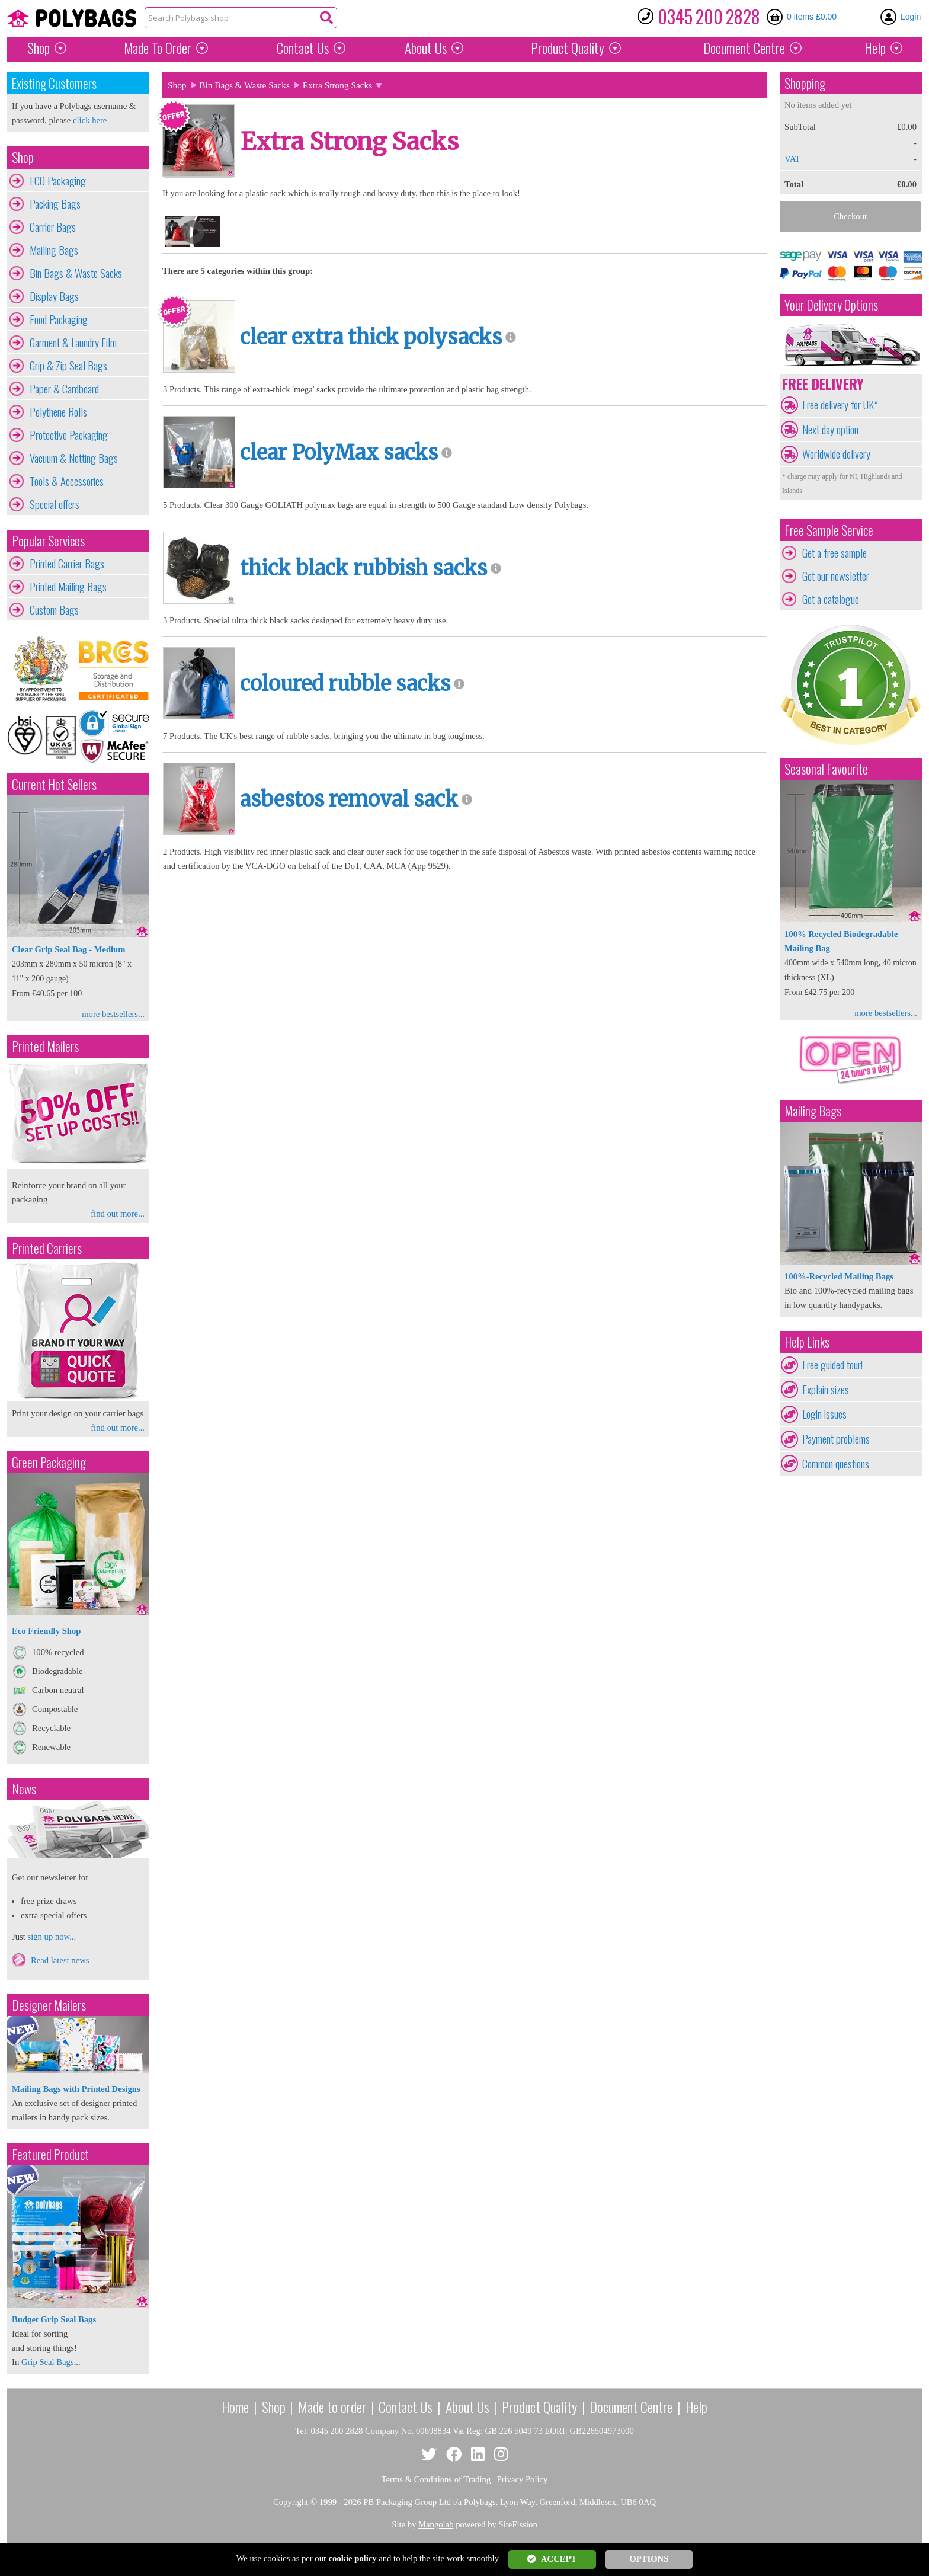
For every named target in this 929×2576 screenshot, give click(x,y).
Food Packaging (59, 319)
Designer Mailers (49, 2005)
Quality (567, 48)
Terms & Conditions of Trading (436, 2479)
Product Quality (539, 2406)
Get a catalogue (830, 599)
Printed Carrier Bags (67, 563)
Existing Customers (54, 83)
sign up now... (51, 1936)
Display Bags (54, 296)
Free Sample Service (828, 530)
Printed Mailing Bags (68, 587)
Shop (38, 48)
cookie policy (353, 2558)
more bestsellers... (113, 1014)
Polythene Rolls (58, 412)
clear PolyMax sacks (339, 452)
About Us (426, 48)
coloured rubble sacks (345, 683)
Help (875, 48)
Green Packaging (49, 1462)
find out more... (118, 1213)
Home (235, 2406)
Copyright (290, 2502)
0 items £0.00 (812, 16)
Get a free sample (834, 553)
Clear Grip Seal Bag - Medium (68, 949)
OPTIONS (648, 2559)
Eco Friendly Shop (46, 1631)
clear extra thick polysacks (371, 337)
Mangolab (435, 2524)
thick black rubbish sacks (363, 568)
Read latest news (60, 1960)
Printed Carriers (47, 1248)
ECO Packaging (58, 181)
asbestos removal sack (349, 799)
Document (744, 48)
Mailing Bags (54, 250)
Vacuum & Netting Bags (74, 458)
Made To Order (157, 48)
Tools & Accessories (67, 481)
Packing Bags (55, 204)
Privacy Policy (522, 2479)
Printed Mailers (45, 1046)
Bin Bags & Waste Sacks (76, 273)
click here (90, 120)
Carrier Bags (53, 227)
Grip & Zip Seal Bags (68, 366)
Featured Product (50, 2154)
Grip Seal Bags (47, 2362)
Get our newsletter (835, 576)
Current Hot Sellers (54, 784)
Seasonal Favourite (826, 769)
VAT (792, 159)
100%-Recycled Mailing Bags (838, 1276)
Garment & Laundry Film (73, 342)
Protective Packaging (69, 435)
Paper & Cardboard (64, 389)
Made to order (332, 2406)
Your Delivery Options (831, 305)
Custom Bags (54, 610)
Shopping (804, 83)
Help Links (806, 1342)
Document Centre (631, 2406)
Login (911, 16)
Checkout (850, 216)
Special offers (54, 504)
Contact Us (303, 48)
